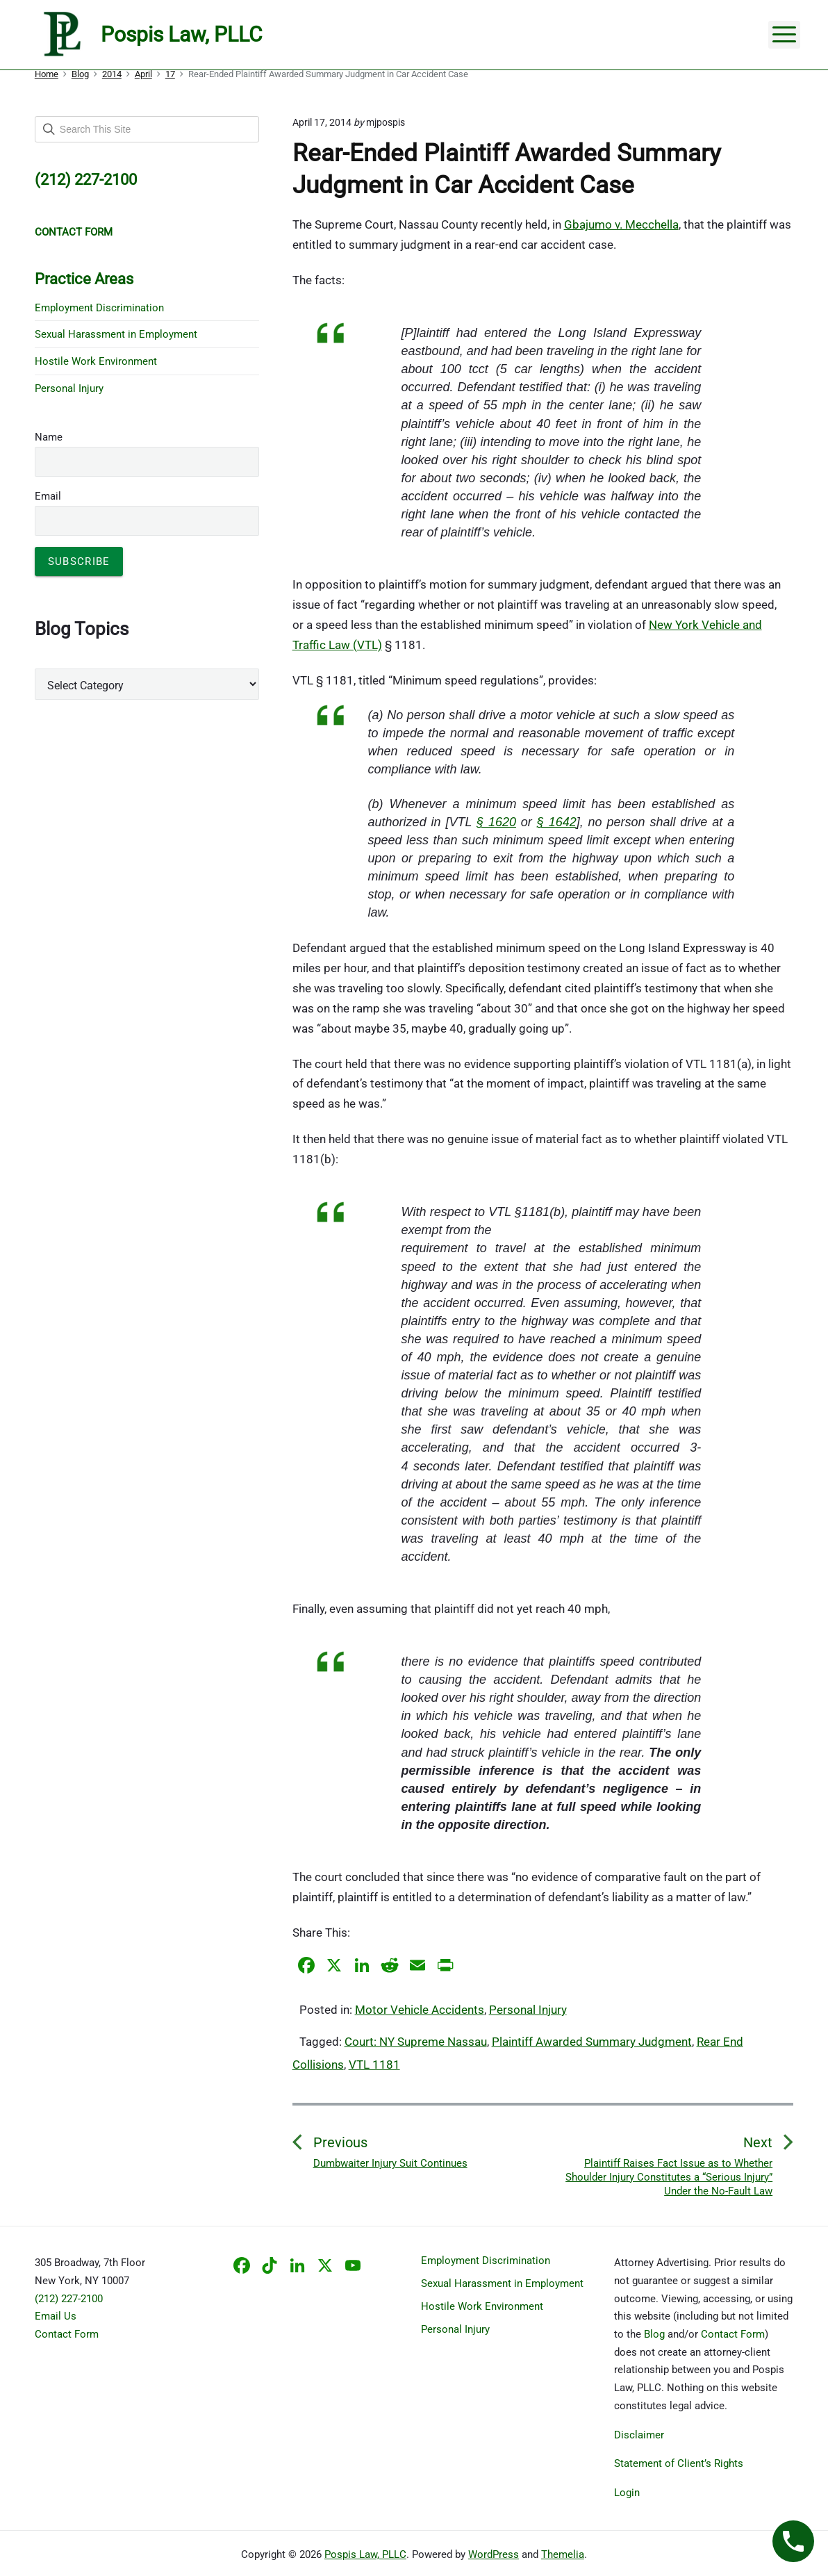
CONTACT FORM (74, 232)
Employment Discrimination (99, 308)
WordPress (493, 2554)
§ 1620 (496, 822)
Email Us (55, 2316)
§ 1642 (557, 822)
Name (49, 437)
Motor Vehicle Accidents (419, 2010)
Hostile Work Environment (96, 361)
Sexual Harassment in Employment (116, 334)
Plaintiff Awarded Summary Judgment (592, 2042)
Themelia (562, 2554)
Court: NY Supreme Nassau (416, 2042)
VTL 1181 (374, 2065)
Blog (654, 2334)
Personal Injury (528, 2010)
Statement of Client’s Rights (678, 2463)
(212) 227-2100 (69, 2298)
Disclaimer (639, 2435)
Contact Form (67, 2334)
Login (627, 2492)
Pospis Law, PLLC (365, 2554)
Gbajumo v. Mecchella (621, 224)
